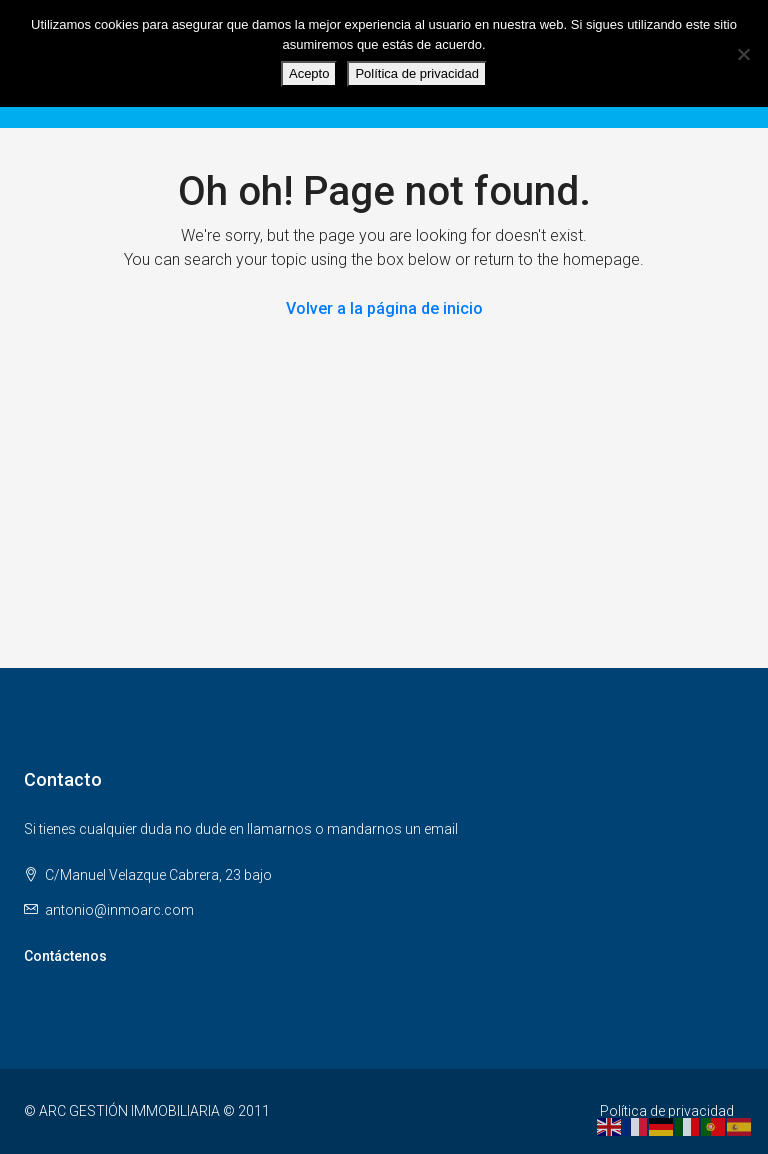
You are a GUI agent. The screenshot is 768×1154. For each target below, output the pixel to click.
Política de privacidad (667, 1111)
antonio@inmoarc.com (119, 910)
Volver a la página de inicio (384, 308)
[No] (743, 54)
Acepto (309, 73)
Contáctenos (65, 956)
